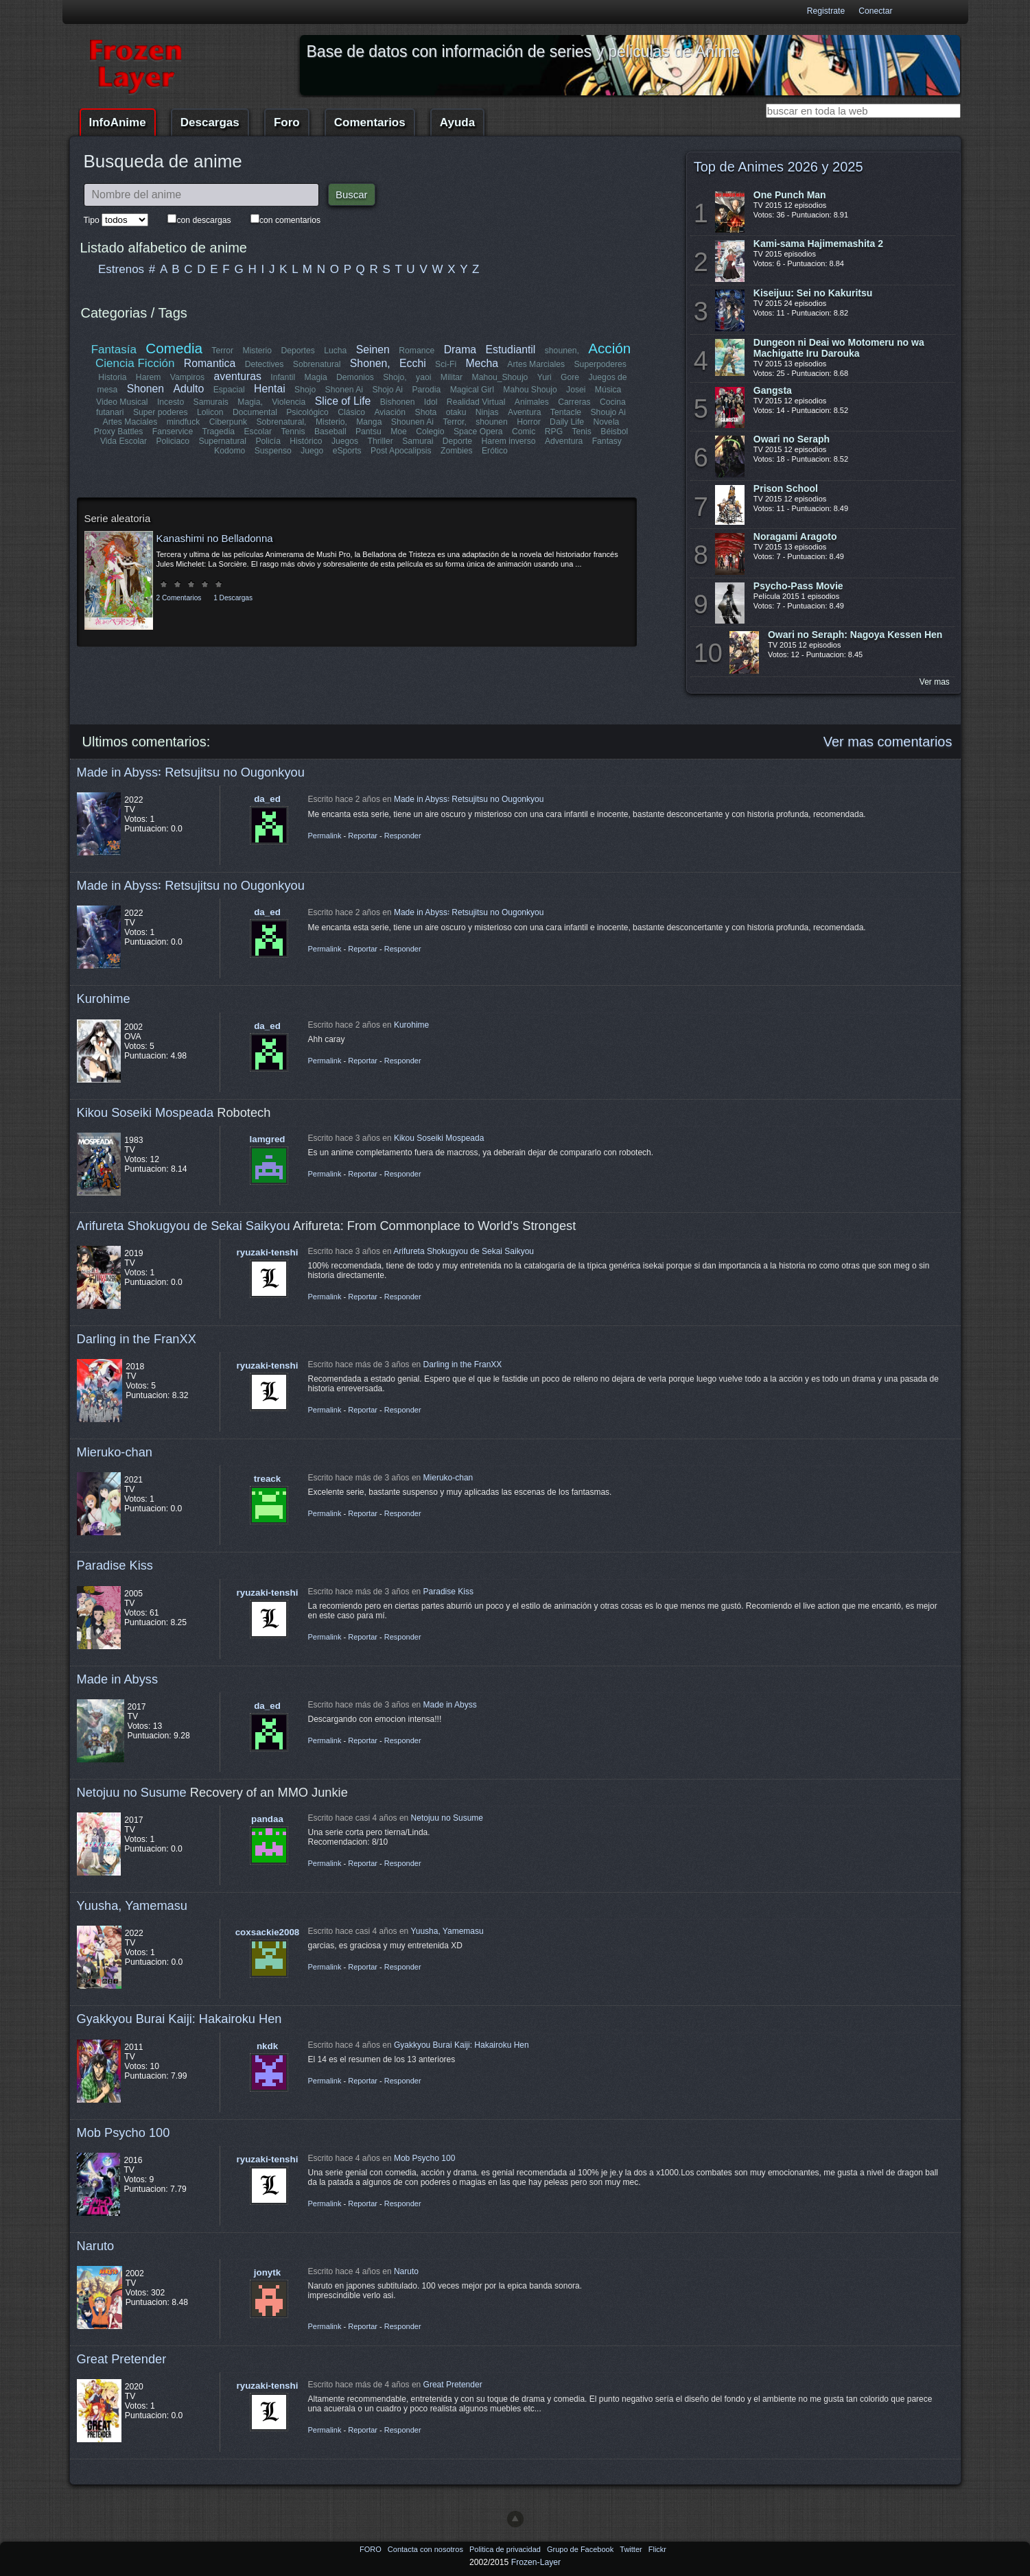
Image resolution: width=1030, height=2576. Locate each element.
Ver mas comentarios (887, 741)
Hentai (269, 388)
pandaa (267, 1819)
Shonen (145, 388)
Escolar (258, 431)
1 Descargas (233, 598)
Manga (369, 422)
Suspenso (273, 451)
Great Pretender (122, 2359)
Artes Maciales (130, 422)
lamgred (267, 1139)
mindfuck (183, 422)
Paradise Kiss (115, 1565)
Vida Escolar (123, 441)
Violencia (289, 402)
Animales (532, 402)
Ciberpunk (228, 422)
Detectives (264, 364)
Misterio (257, 350)
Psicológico (308, 412)
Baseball (330, 431)
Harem (148, 377)
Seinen (373, 349)
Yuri (544, 377)
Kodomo (229, 451)
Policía (268, 441)
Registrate (826, 11)
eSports (347, 451)
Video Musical (122, 402)
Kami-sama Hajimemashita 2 (818, 243)
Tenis (581, 431)
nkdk (267, 2046)
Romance (417, 350)
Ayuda (457, 122)
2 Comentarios (179, 598)
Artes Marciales (536, 364)
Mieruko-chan (114, 1452)
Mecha (482, 363)
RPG (554, 431)
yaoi (423, 377)
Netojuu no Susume (132, 1792)
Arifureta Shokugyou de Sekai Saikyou (183, 1225)
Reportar (362, 835)
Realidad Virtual (476, 402)
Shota (426, 412)
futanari (111, 412)
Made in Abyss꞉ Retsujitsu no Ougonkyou (191, 772)
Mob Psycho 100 (123, 2132)
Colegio (430, 431)
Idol (431, 402)
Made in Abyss (118, 1679)
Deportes (298, 350)
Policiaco (173, 441)
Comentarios (370, 122)
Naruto (96, 2245)
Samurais (211, 402)
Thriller (380, 441)
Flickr (657, 2549)
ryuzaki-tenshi (268, 1252)
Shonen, (370, 363)
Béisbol (614, 431)
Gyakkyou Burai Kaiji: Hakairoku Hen (179, 2018)
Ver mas (935, 682)
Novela (606, 422)
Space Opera (478, 431)
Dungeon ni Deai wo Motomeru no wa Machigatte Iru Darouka (838, 348)
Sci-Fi (445, 364)
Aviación (390, 412)
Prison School (785, 488)
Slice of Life (343, 401)
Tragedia (218, 431)
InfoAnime (117, 122)
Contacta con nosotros (426, 2549)
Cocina (613, 402)
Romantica (210, 363)
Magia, (251, 402)
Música (608, 389)
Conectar (875, 11)
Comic (523, 431)
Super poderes (161, 412)
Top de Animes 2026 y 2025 (778, 166)
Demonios (355, 377)
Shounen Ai (412, 422)
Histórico (306, 441)
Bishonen (397, 402)
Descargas (209, 122)
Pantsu (368, 431)
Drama (460, 349)
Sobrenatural (317, 364)
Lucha (335, 350)
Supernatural (223, 441)
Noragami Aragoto (795, 536)
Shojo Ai (387, 389)
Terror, (454, 422)
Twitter (632, 2549)
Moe (398, 431)
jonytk (267, 2272)
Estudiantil (511, 349)
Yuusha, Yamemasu (132, 1905)
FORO (372, 2549)
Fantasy (606, 441)
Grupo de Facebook (581, 2549)
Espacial (228, 389)
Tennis (293, 431)
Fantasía (114, 349)
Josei (575, 389)
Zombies (457, 451)
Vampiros (187, 377)
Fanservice (172, 431)
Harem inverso (509, 441)
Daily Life (567, 422)
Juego (312, 451)
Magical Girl (471, 389)
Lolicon (211, 412)
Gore (570, 377)
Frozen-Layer (536, 2562)
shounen (492, 422)
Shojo (305, 389)
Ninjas (487, 412)
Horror (528, 422)
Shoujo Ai (607, 412)
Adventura (563, 441)
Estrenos (121, 269)
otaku (456, 412)
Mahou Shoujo (530, 389)
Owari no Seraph (791, 439)
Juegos (344, 441)
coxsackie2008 (267, 1932)
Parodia (426, 389)
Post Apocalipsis (401, 451)
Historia (112, 377)
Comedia (174, 348)
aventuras (237, 376)
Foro (287, 122)
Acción (609, 348)
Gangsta (772, 390)
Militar (452, 377)
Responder (402, 835)
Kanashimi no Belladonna (214, 538)
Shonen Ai (343, 389)
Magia (316, 377)
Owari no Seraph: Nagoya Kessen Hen (855, 634)
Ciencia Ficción (134, 363)
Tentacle (565, 412)
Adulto (188, 388)
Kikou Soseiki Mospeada (145, 1112)
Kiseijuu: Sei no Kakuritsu (812, 292)
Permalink (325, 835)
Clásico (352, 412)
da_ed (267, 799)
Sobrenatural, (282, 422)
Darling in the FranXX (136, 1339)
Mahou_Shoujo (500, 377)
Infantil (282, 377)
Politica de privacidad (506, 2549)
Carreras (574, 402)
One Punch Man (789, 194)
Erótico (495, 451)
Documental (255, 412)
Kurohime (103, 998)
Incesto (170, 402)
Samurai (417, 441)
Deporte (457, 441)
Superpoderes (600, 364)
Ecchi (412, 363)
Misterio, (331, 422)
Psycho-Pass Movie (798, 585)
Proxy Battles (118, 431)
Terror (223, 350)
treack (267, 1479)
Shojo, (394, 377)
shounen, (562, 350)
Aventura (523, 412)
